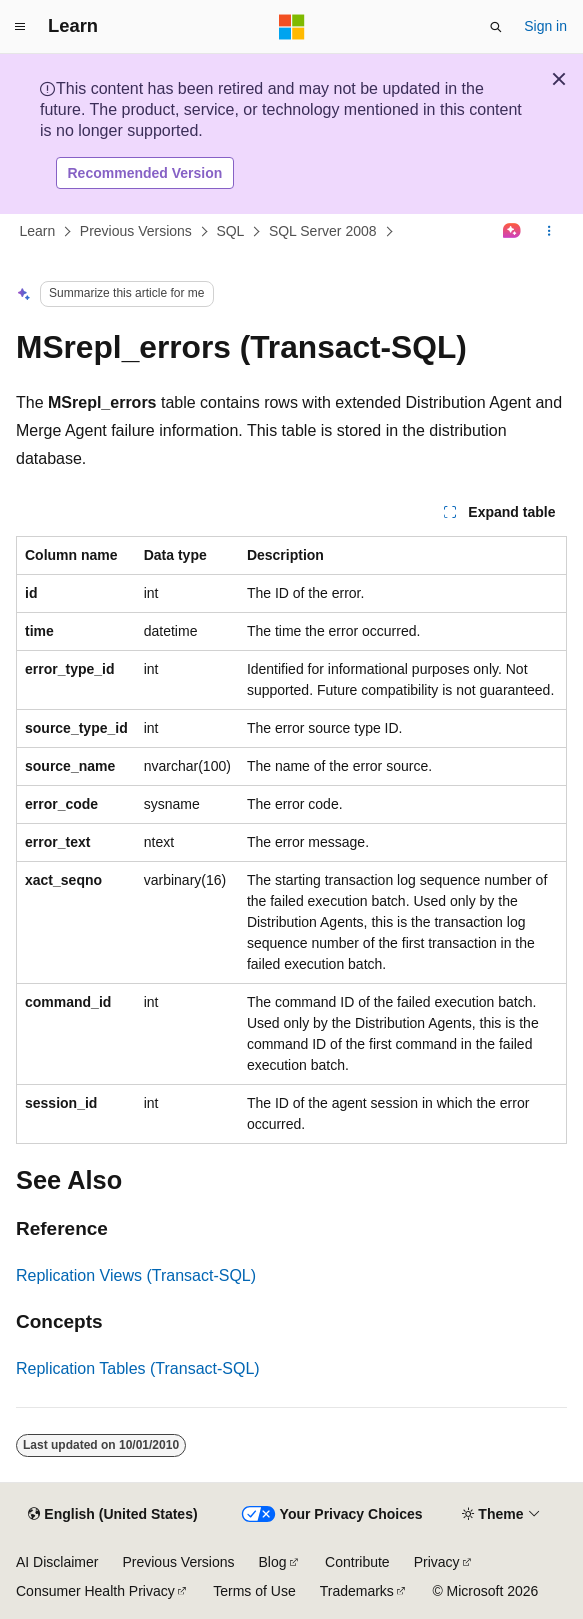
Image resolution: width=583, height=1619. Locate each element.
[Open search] (496, 27)
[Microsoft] (292, 27)
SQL (230, 231)
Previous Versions (136, 231)
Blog (273, 1562)
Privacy (437, 1562)
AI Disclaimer (57, 1562)
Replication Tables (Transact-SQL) (138, 1368)
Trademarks (357, 1591)
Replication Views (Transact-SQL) (136, 1275)
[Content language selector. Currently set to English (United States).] (112, 1515)
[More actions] (549, 232)
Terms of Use (254, 1591)
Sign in (545, 26)
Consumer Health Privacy (95, 1591)
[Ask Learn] (512, 232)
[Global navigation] (20, 27)
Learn (38, 231)
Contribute (357, 1562)
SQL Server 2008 (323, 231)
